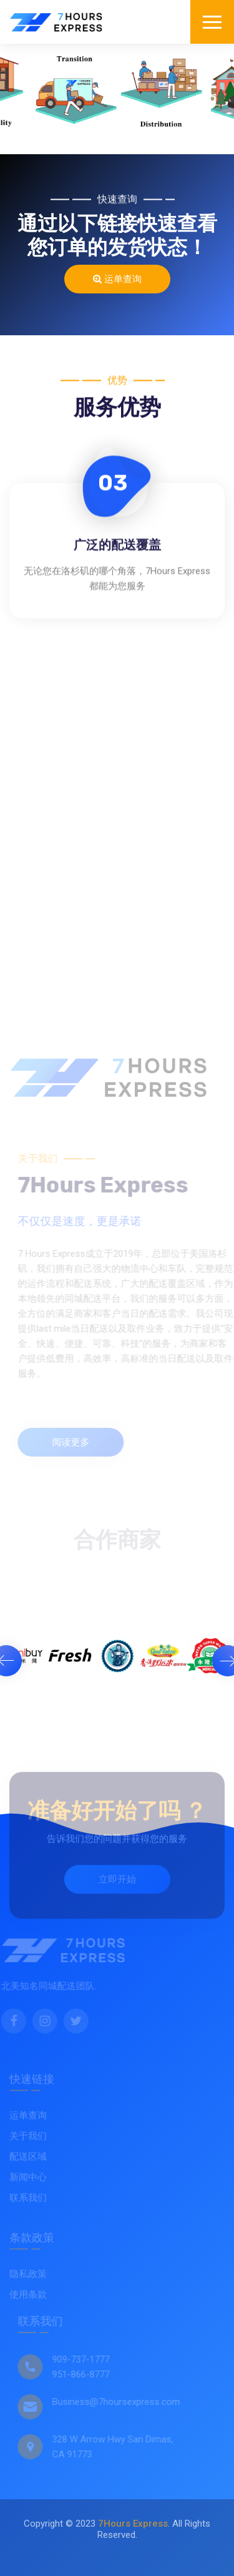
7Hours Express (133, 2523)
